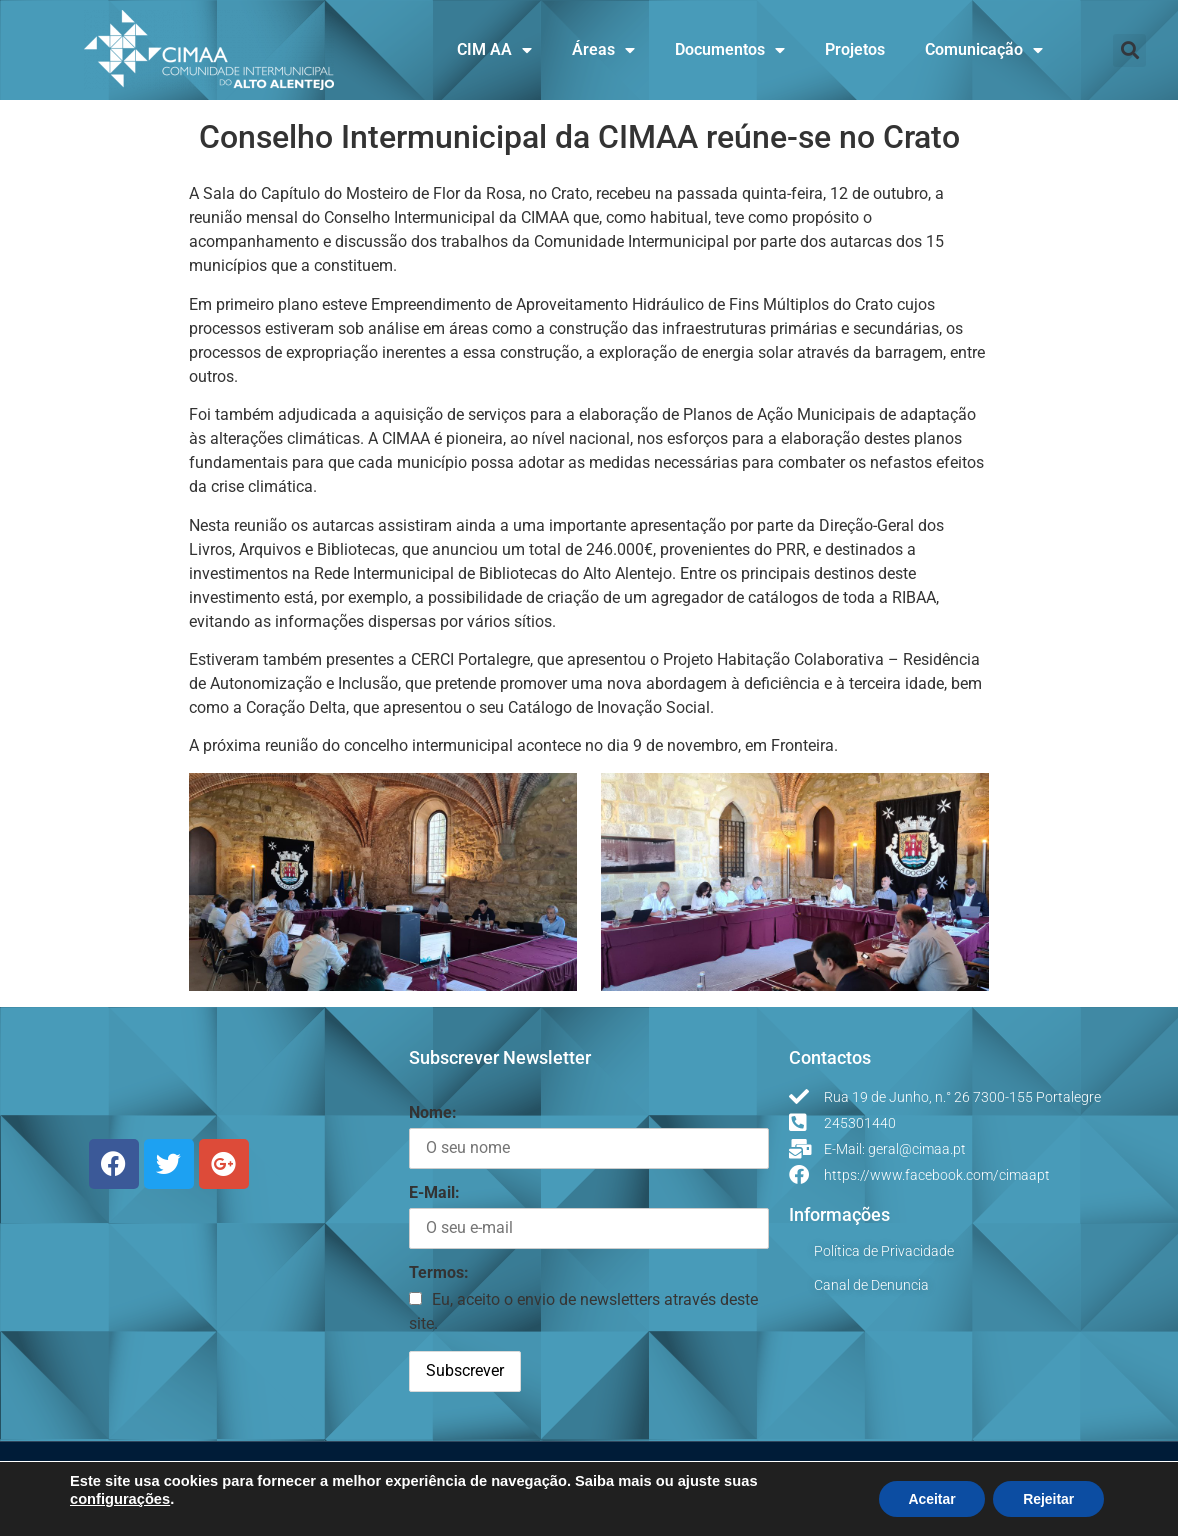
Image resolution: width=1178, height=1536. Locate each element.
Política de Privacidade (884, 1251)
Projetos (855, 49)
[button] (1129, 50)
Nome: (433, 1112)
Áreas (603, 50)
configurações (120, 1499)
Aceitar (930, 1499)
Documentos (730, 50)
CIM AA (494, 50)
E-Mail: (434, 1192)
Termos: (439, 1272)
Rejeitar (1048, 1499)
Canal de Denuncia (871, 1285)
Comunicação (984, 50)
